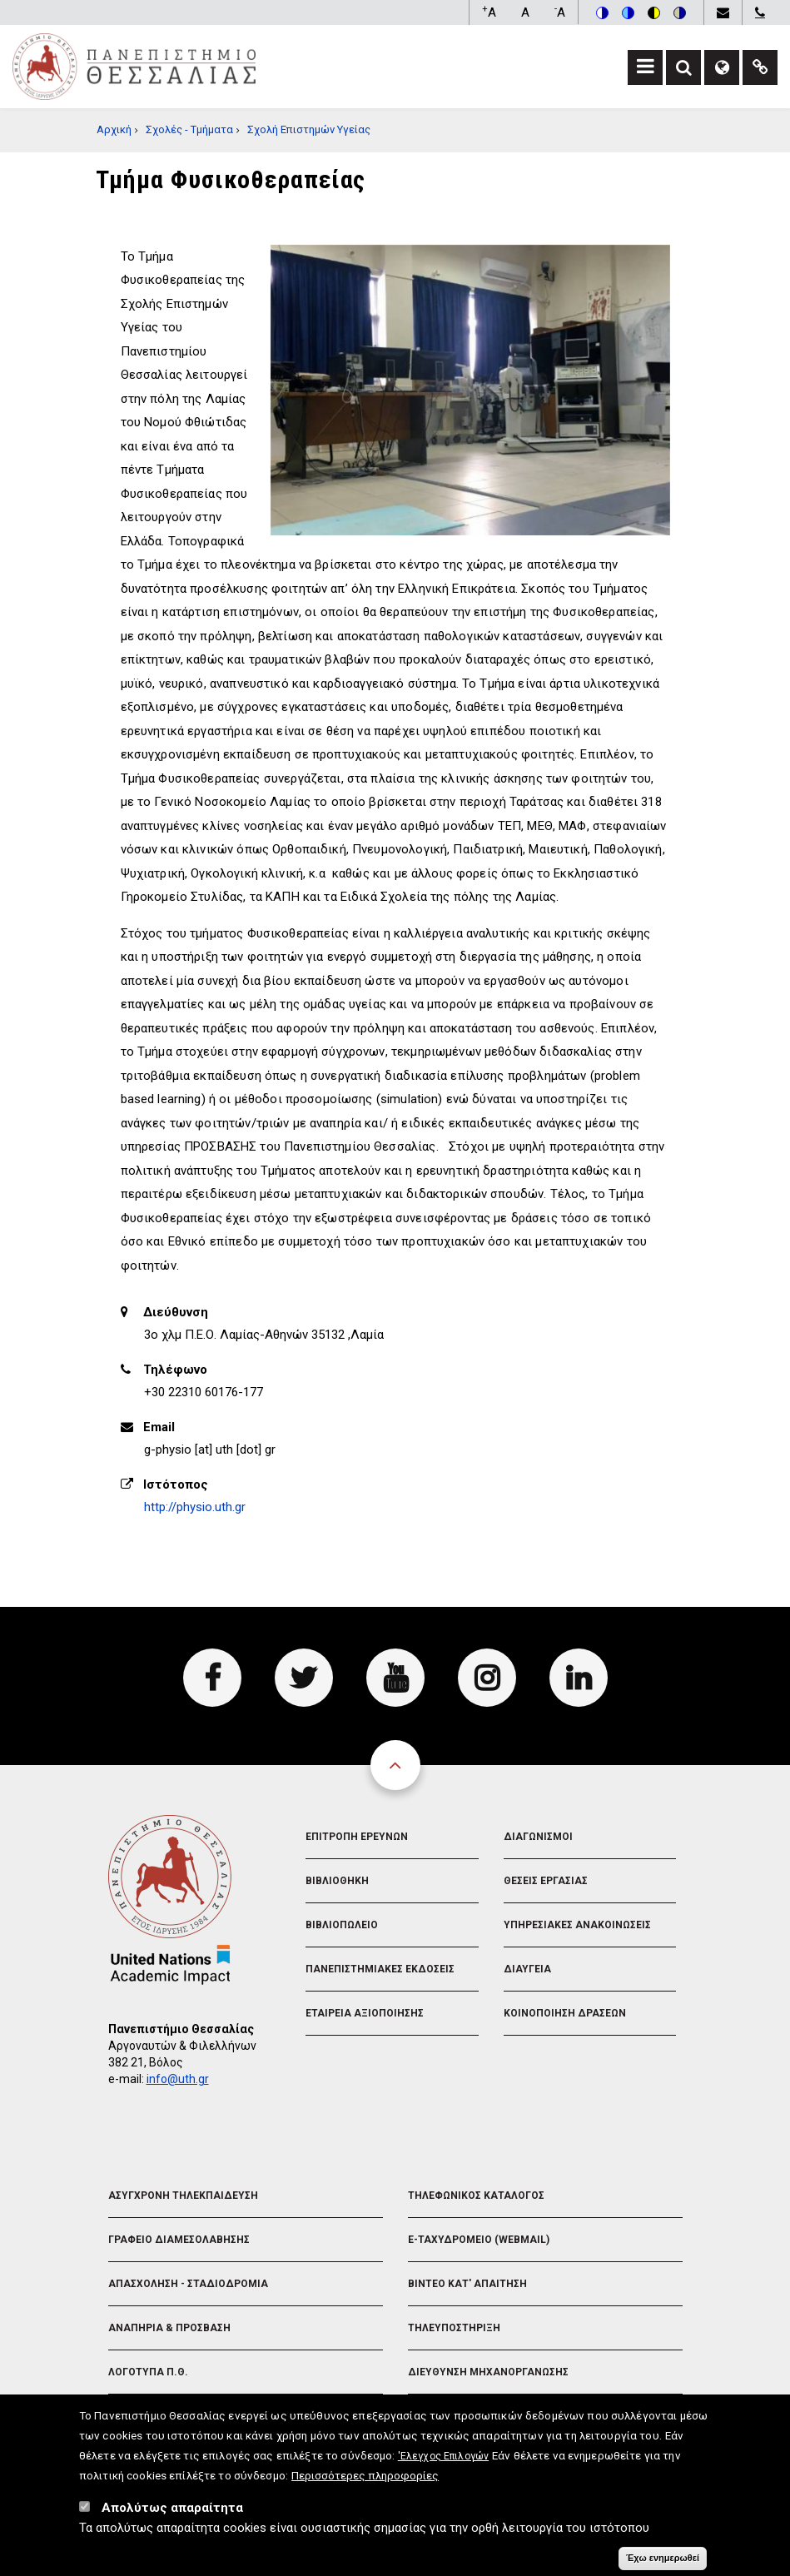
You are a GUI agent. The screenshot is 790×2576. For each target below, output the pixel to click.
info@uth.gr (178, 2079)
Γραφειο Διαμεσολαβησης (179, 2239)
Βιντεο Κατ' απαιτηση (467, 2284)
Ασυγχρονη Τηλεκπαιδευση (183, 2195)
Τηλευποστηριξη (454, 2328)
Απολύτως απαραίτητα (172, 2515)
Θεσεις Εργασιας (546, 1881)
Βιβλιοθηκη (337, 1881)
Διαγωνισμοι (538, 1836)
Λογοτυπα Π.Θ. (148, 2372)
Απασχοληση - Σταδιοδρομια (188, 2284)
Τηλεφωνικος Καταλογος (476, 2195)
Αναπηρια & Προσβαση (169, 2328)
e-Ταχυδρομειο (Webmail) (478, 2239)
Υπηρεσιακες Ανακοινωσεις (577, 1925)
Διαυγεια (527, 1969)
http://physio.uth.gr (195, 1506)
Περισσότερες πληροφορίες (365, 2482)
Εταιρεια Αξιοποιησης (365, 2013)
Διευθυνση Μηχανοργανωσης (488, 2372)
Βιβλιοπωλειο (342, 1925)
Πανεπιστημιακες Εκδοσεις (380, 1969)
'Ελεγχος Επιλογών (443, 2463)
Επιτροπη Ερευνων (357, 1836)
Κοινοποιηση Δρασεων (565, 2013)
